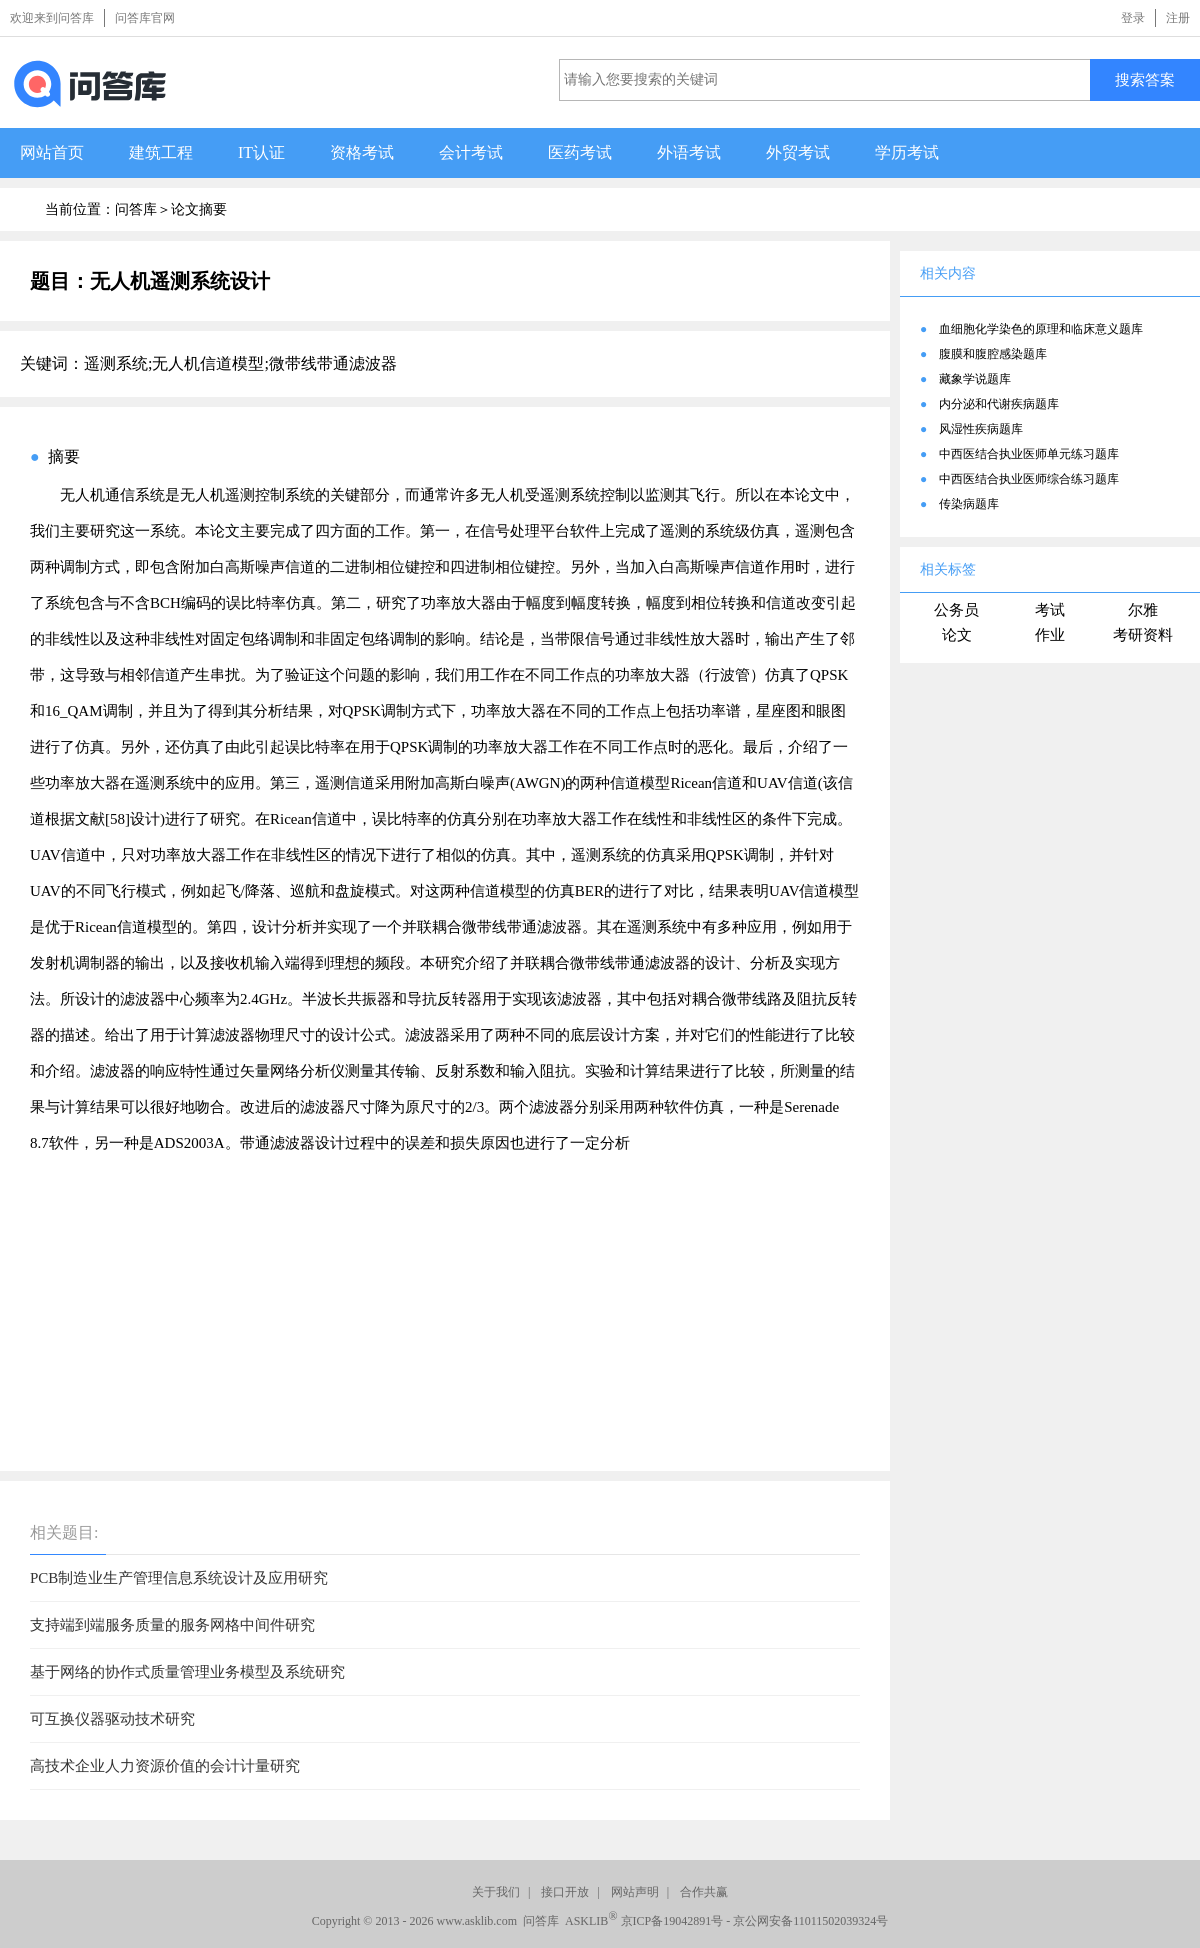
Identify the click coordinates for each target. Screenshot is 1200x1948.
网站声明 (635, 1892)
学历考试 (907, 152)
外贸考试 (798, 152)
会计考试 (471, 152)
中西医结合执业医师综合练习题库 (1029, 479)
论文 (957, 635)
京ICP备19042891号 (672, 1921)
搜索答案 (1145, 79)
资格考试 (362, 152)
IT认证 (261, 152)
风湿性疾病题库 (981, 429)
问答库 (136, 209)
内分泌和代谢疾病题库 (999, 404)
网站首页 (52, 152)
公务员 (956, 610)
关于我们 (496, 1892)
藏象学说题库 (975, 379)
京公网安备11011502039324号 (810, 1921)
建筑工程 (161, 152)
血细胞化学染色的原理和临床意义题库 (1041, 329)
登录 (1133, 18)
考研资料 (1143, 635)
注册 (1178, 18)
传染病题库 (969, 504)
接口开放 (565, 1892)
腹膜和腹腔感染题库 (993, 354)
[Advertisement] (445, 1301)
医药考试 (580, 152)
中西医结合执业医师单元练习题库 (1029, 454)
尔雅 (1143, 610)
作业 (1050, 635)
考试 (1050, 610)
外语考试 (689, 152)
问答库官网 (145, 18)
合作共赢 (704, 1892)
